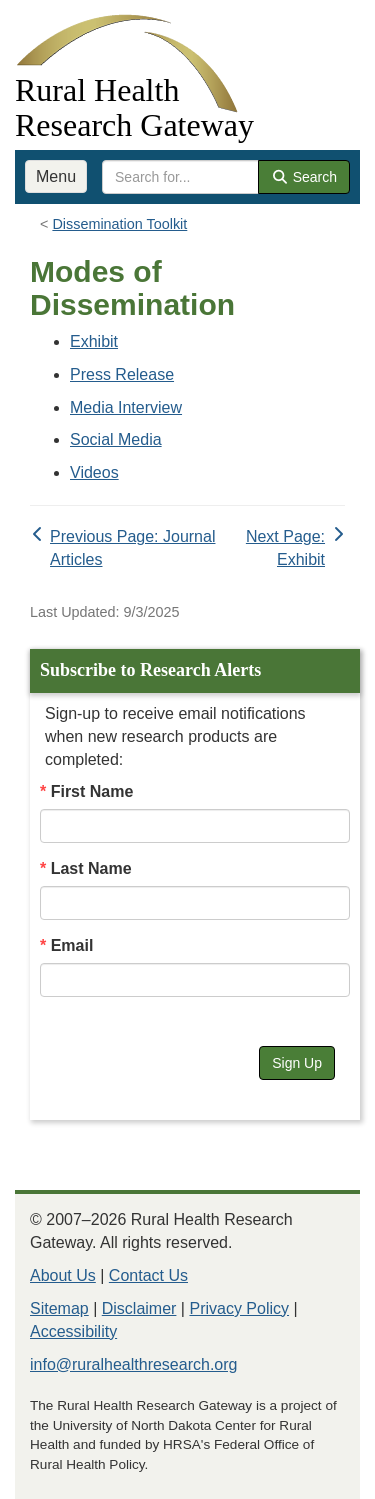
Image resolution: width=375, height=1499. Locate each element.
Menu (56, 176)
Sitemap (59, 1308)
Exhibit (94, 341)
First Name (92, 791)
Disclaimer (139, 1308)
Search (304, 177)
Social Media (116, 439)
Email (72, 945)
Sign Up (297, 1063)
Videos (94, 472)
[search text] (180, 177)
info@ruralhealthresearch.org (133, 1364)
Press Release (122, 374)
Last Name (91, 868)
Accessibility (73, 1331)
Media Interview (126, 407)
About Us (63, 1275)
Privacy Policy (239, 1308)
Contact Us (148, 1275)
